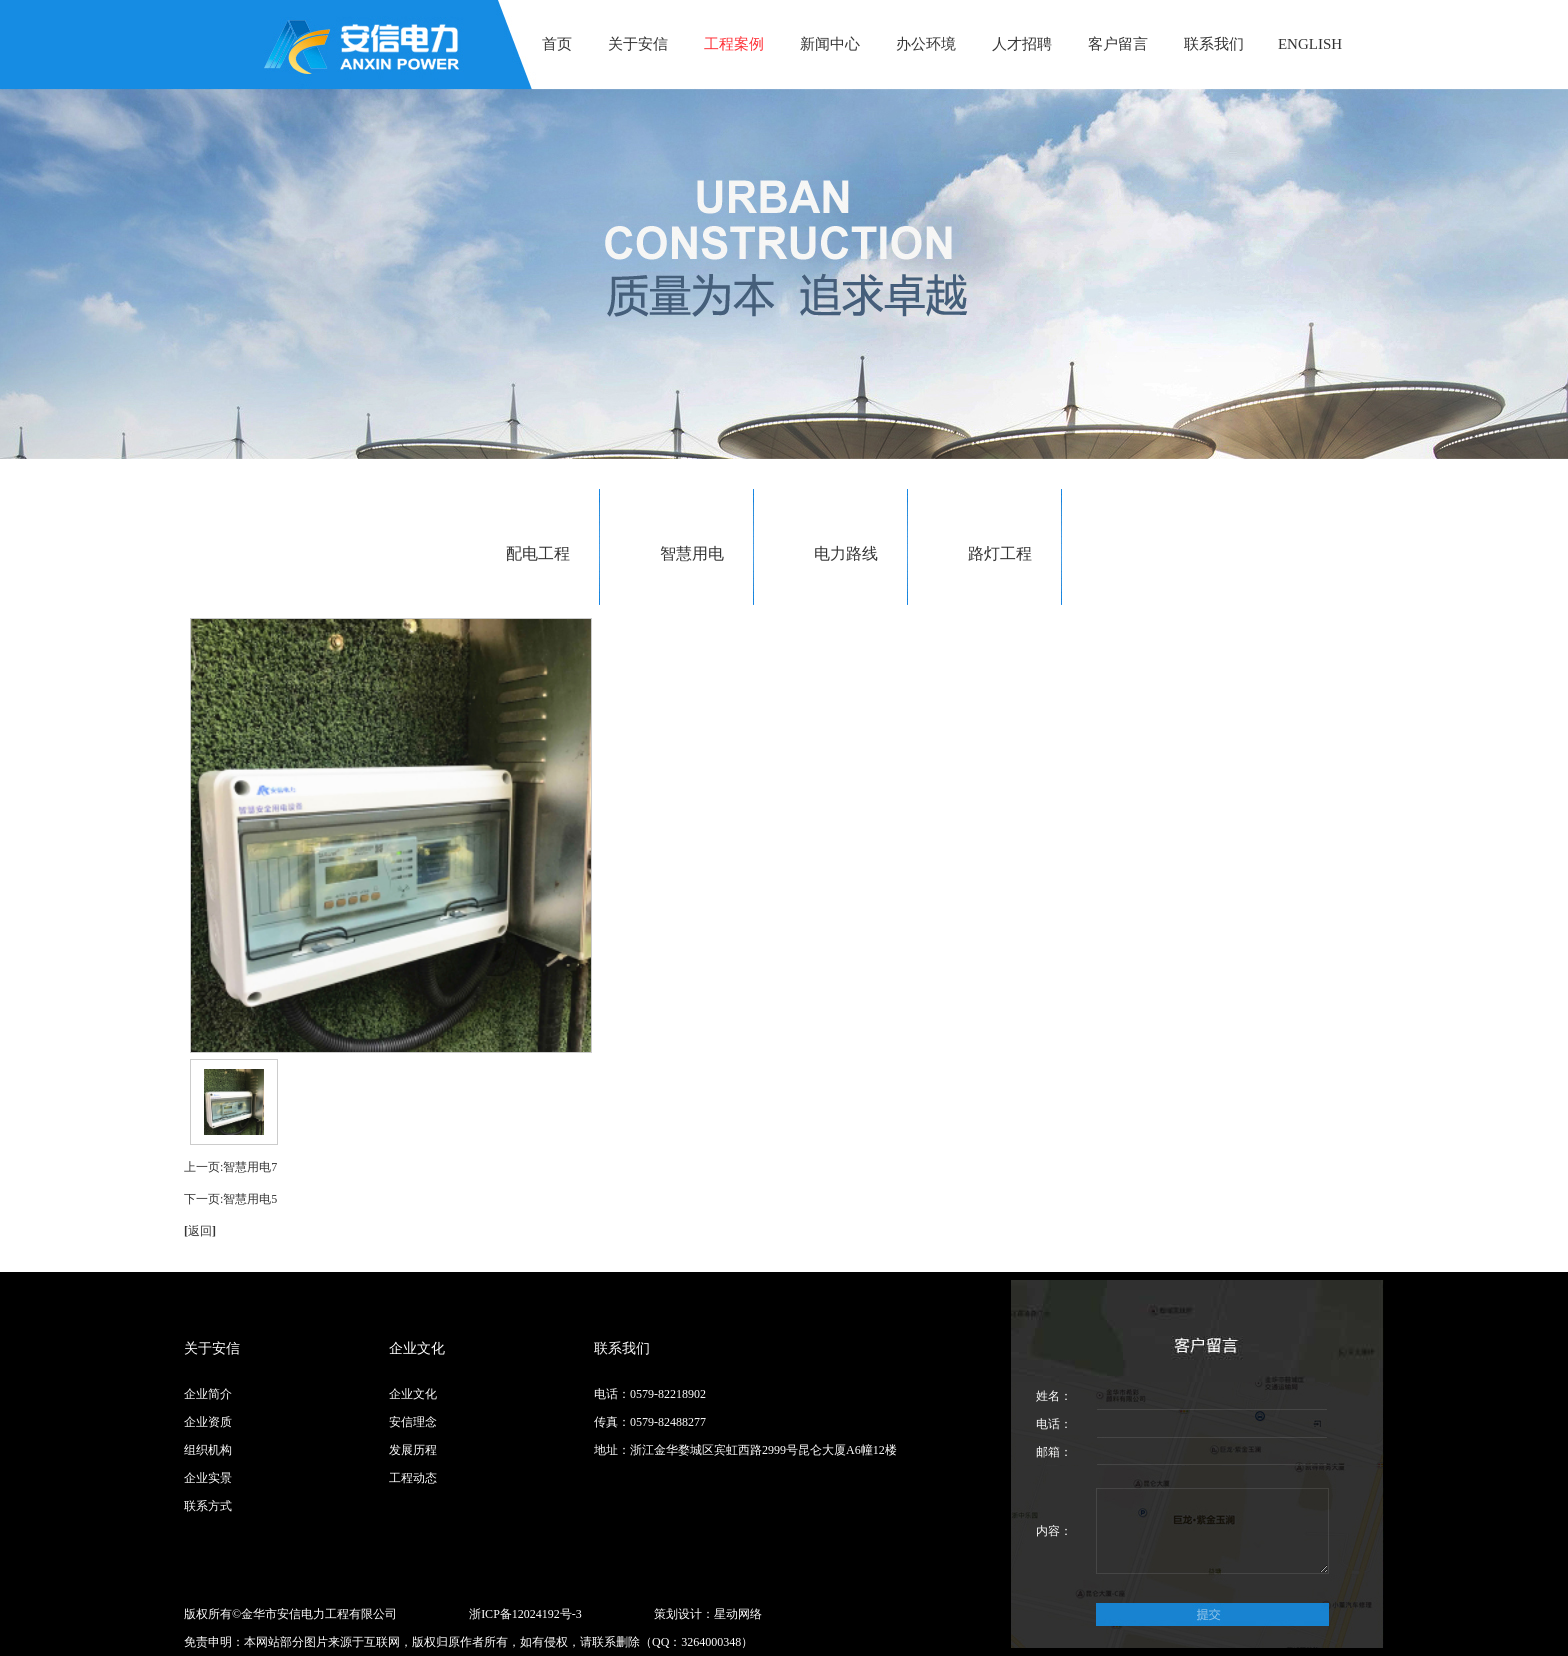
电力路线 (846, 553)
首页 (557, 44)
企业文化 (413, 1394)
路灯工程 (1000, 553)
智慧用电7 (250, 1167)
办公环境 (926, 44)
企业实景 (208, 1478)
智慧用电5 (250, 1199)
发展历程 (413, 1450)
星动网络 (738, 1614)
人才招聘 (1022, 44)
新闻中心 (830, 44)
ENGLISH (1310, 44)
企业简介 (208, 1394)
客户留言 (1118, 44)
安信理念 (413, 1422)
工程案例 (734, 44)
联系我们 (1214, 44)
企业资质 (208, 1422)
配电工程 (538, 553)
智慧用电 (692, 553)
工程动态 (413, 1478)
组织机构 (208, 1450)
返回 (200, 1231)
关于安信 (638, 44)
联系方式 (208, 1506)
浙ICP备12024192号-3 (525, 1614)
